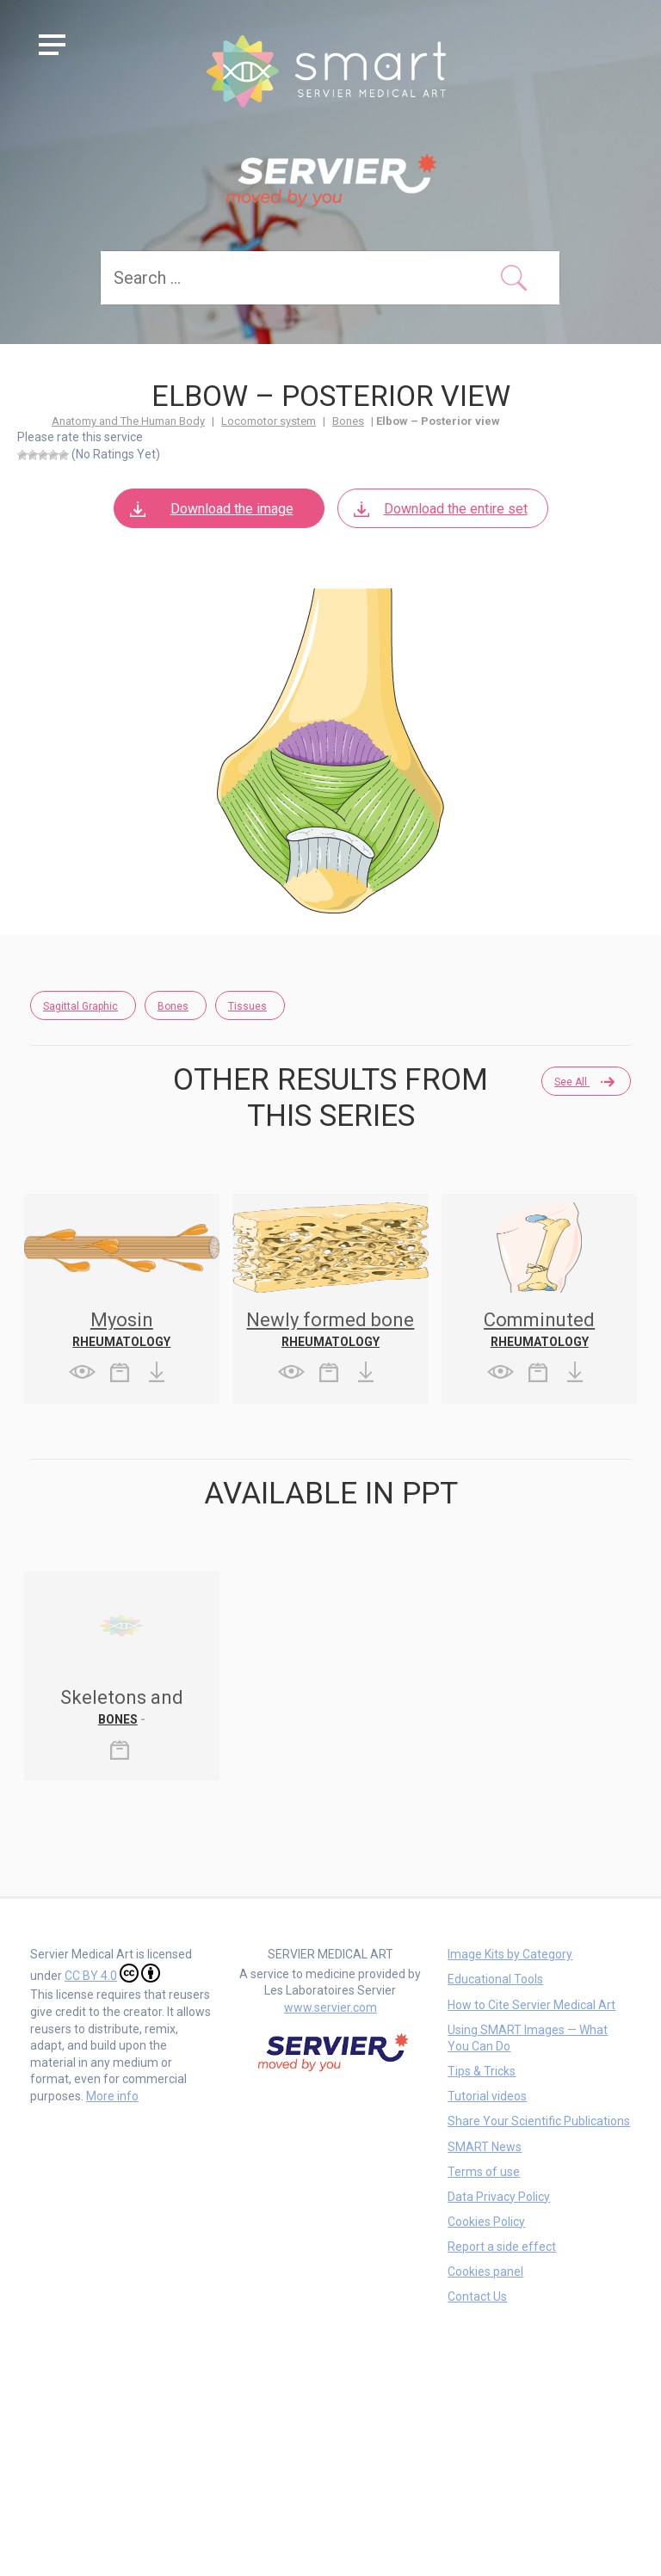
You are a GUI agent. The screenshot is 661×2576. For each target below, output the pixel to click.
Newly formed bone (330, 1320)
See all (583, 1082)
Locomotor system (268, 421)
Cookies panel (485, 2271)
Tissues (247, 1006)
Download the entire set (439, 508)
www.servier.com (330, 2007)
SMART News (485, 2147)
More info (112, 2096)
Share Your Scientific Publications (539, 2121)
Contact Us (477, 2296)
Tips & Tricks (482, 2071)
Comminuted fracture (539, 1329)
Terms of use (484, 2172)
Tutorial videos (487, 2096)
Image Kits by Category (510, 1954)
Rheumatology (121, 1342)
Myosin (121, 1320)
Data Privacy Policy (499, 2197)
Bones (348, 421)
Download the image (210, 508)
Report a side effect (502, 2246)
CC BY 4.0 (112, 1973)
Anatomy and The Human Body (128, 421)
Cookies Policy (486, 2222)
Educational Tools (495, 1979)
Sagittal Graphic (80, 1006)
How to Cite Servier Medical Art (531, 2005)
